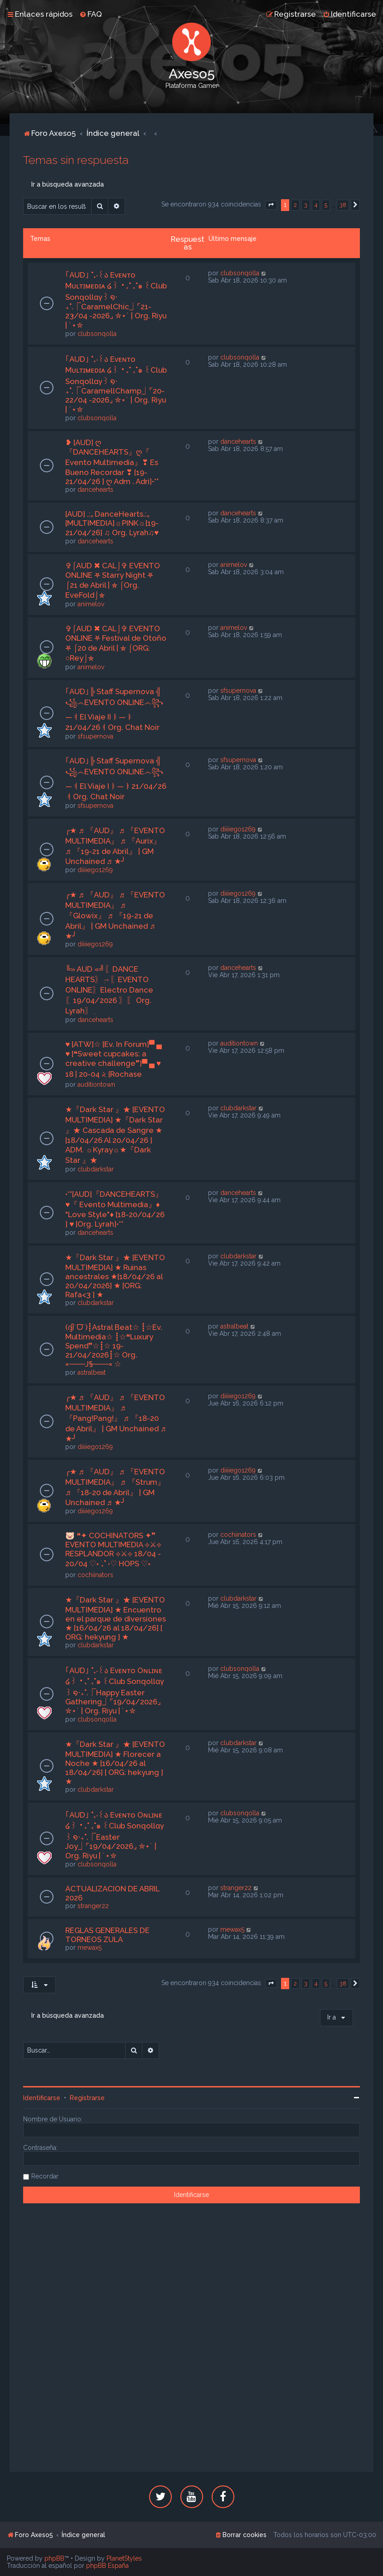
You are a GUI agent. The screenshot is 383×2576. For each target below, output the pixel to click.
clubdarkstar (96, 1169)
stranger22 (93, 1905)
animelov (91, 604)
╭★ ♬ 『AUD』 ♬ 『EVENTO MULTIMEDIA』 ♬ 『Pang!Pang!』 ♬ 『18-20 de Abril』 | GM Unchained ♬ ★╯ (115, 1418)
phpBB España (107, 2565)
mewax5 (90, 1947)
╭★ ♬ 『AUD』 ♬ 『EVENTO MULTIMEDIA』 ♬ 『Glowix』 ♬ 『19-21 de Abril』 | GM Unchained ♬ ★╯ (115, 915)
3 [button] (305, 204)
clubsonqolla (97, 333)
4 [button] (316, 204)
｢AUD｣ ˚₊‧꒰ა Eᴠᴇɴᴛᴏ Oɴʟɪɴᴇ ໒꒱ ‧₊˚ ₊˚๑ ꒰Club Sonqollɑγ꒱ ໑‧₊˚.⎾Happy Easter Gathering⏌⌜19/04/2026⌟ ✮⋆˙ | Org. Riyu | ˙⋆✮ (114, 1690)
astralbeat (92, 1372)
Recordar (44, 2176)
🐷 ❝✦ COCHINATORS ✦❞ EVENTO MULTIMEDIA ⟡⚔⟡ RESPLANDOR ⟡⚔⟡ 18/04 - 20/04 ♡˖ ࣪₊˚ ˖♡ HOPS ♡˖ (113, 1549)
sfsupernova (95, 736)
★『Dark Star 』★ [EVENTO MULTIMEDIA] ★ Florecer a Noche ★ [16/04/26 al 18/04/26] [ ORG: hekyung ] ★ (115, 1763)
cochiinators (95, 1574)
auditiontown (96, 1084)
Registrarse (87, 2097)
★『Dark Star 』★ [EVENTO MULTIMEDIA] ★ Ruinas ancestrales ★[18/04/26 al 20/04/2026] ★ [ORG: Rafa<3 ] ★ (115, 1276)
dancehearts (95, 489)
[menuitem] (90, 14)
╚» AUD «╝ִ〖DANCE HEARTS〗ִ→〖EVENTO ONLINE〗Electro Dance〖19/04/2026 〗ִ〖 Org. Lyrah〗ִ (109, 989)
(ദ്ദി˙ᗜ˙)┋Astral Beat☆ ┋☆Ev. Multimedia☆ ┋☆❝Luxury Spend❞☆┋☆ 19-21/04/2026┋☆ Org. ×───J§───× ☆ (113, 1345)
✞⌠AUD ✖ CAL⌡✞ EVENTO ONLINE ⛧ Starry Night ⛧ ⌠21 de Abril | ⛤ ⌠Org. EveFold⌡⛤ (112, 580)
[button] (271, 205)
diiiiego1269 (95, 869)
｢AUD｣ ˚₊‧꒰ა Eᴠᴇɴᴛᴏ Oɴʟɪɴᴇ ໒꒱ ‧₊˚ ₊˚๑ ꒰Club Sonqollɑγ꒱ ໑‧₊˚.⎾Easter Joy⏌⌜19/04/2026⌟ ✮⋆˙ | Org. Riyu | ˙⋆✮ (114, 1835)
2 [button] (295, 204)
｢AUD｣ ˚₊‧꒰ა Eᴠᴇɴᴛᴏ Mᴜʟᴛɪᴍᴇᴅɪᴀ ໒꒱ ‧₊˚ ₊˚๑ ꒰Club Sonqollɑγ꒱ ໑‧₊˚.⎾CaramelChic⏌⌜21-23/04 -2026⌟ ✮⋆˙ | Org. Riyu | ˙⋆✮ (116, 300)
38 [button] (342, 204)
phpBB (54, 2558)
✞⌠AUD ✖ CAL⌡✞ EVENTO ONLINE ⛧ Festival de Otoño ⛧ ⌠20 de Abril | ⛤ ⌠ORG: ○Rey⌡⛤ (115, 643)
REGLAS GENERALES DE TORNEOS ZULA (107, 1935)
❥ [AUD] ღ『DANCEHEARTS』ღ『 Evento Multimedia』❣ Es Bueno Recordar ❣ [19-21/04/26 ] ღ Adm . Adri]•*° (112, 462)
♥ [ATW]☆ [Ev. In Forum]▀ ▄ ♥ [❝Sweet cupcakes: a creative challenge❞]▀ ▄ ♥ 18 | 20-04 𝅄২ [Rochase (113, 1059)
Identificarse (41, 2097)
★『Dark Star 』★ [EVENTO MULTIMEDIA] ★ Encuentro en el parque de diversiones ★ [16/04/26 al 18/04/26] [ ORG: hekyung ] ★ (115, 1618)
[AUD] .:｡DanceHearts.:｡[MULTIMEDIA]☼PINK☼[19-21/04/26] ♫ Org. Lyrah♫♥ (112, 523)
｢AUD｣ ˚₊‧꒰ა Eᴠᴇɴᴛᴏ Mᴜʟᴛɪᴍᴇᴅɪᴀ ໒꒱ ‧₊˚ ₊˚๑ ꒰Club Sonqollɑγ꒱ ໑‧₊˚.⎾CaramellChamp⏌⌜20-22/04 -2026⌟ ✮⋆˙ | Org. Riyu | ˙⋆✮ (116, 384)
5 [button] (326, 204)
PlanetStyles (124, 2558)
